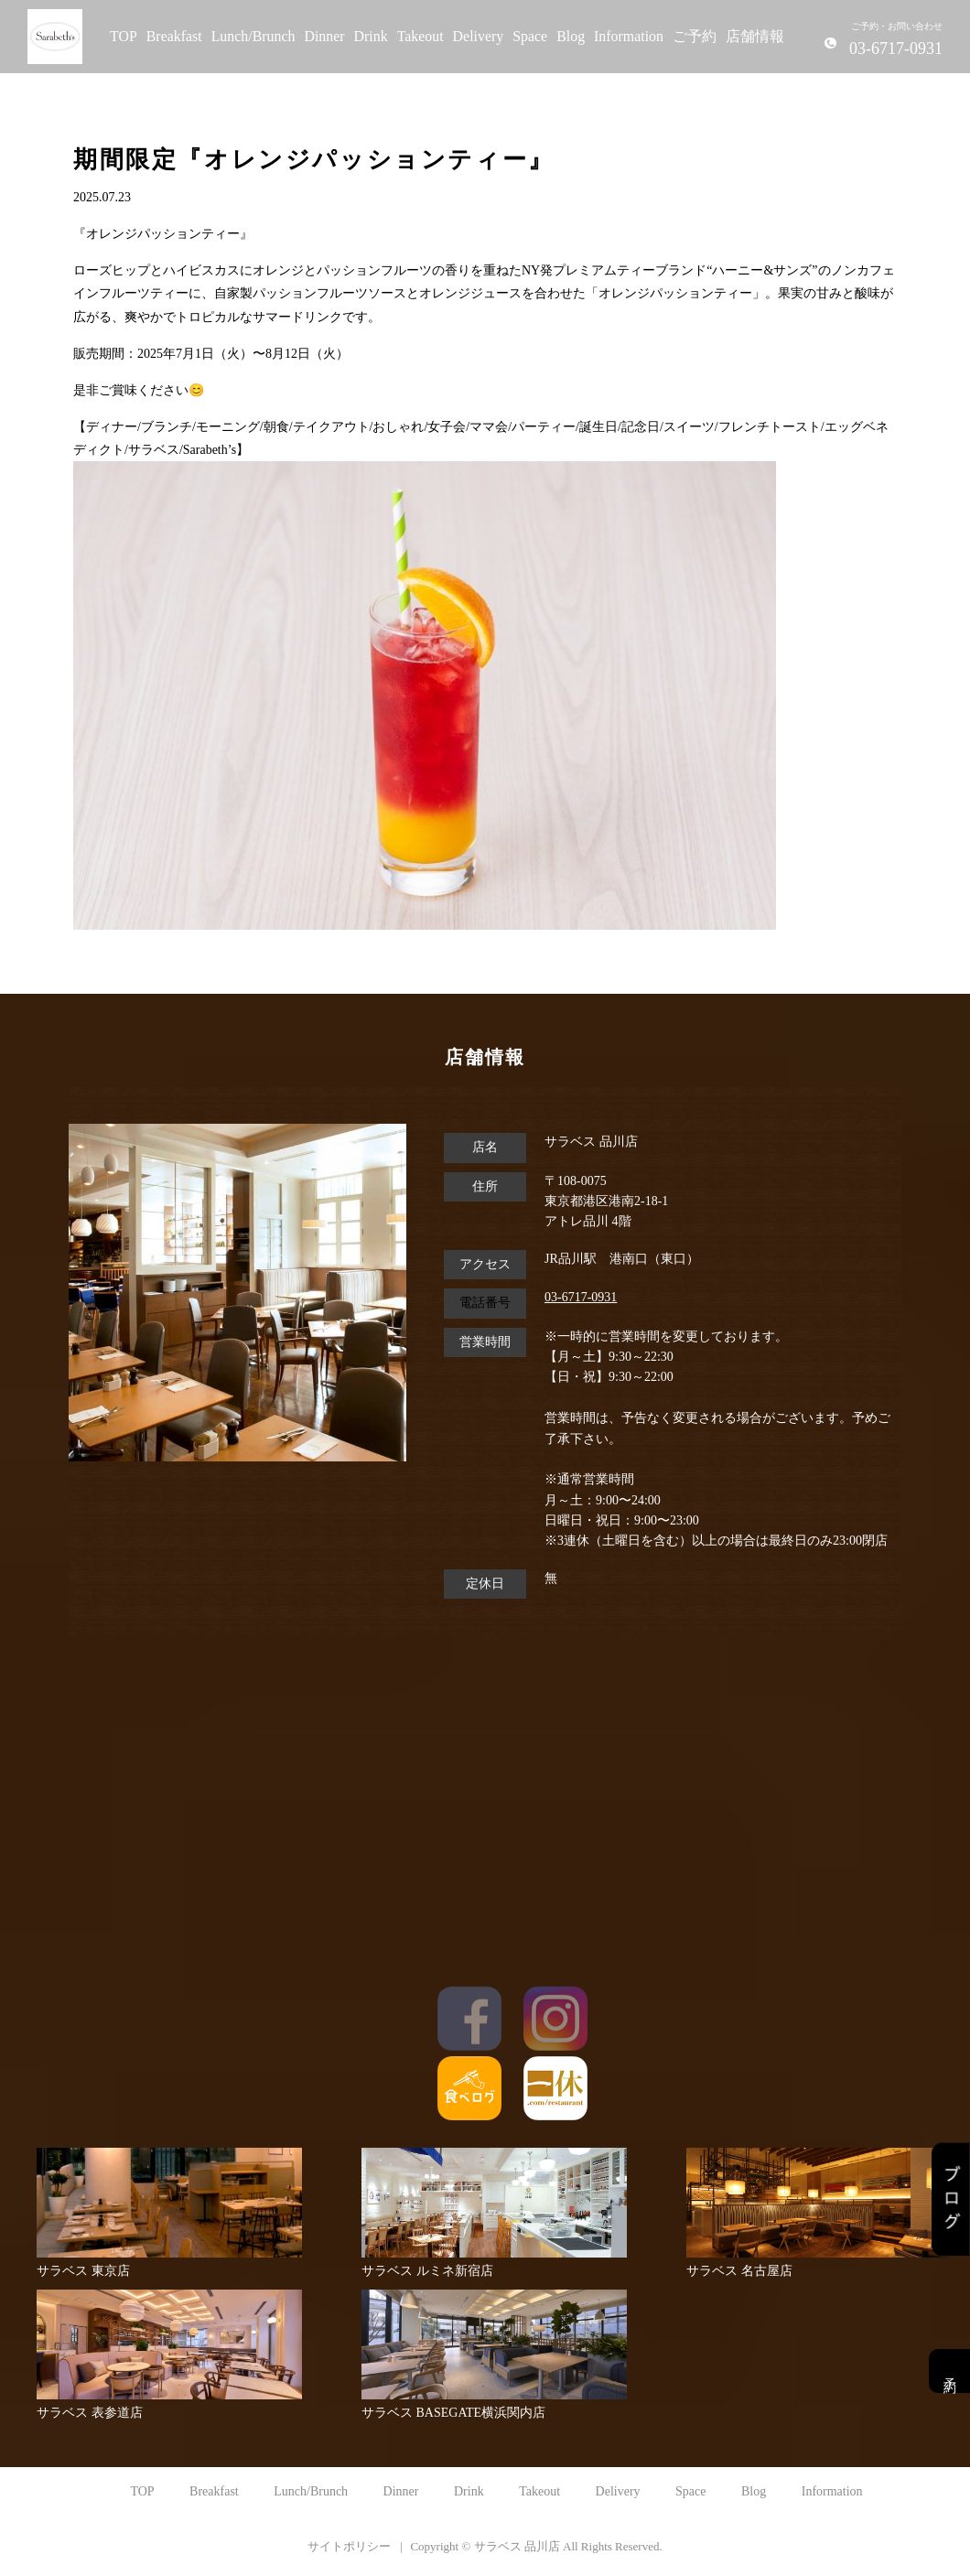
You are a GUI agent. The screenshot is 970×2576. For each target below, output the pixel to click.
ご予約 (695, 36)
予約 (949, 2371)
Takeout (420, 36)
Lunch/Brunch (253, 36)
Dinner (324, 36)
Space (529, 36)
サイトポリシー (349, 2546)
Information (628, 36)
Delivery (478, 36)
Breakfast (174, 36)
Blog (570, 36)
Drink (371, 36)
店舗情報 (755, 36)
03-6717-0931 (580, 1297)
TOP (123, 36)
